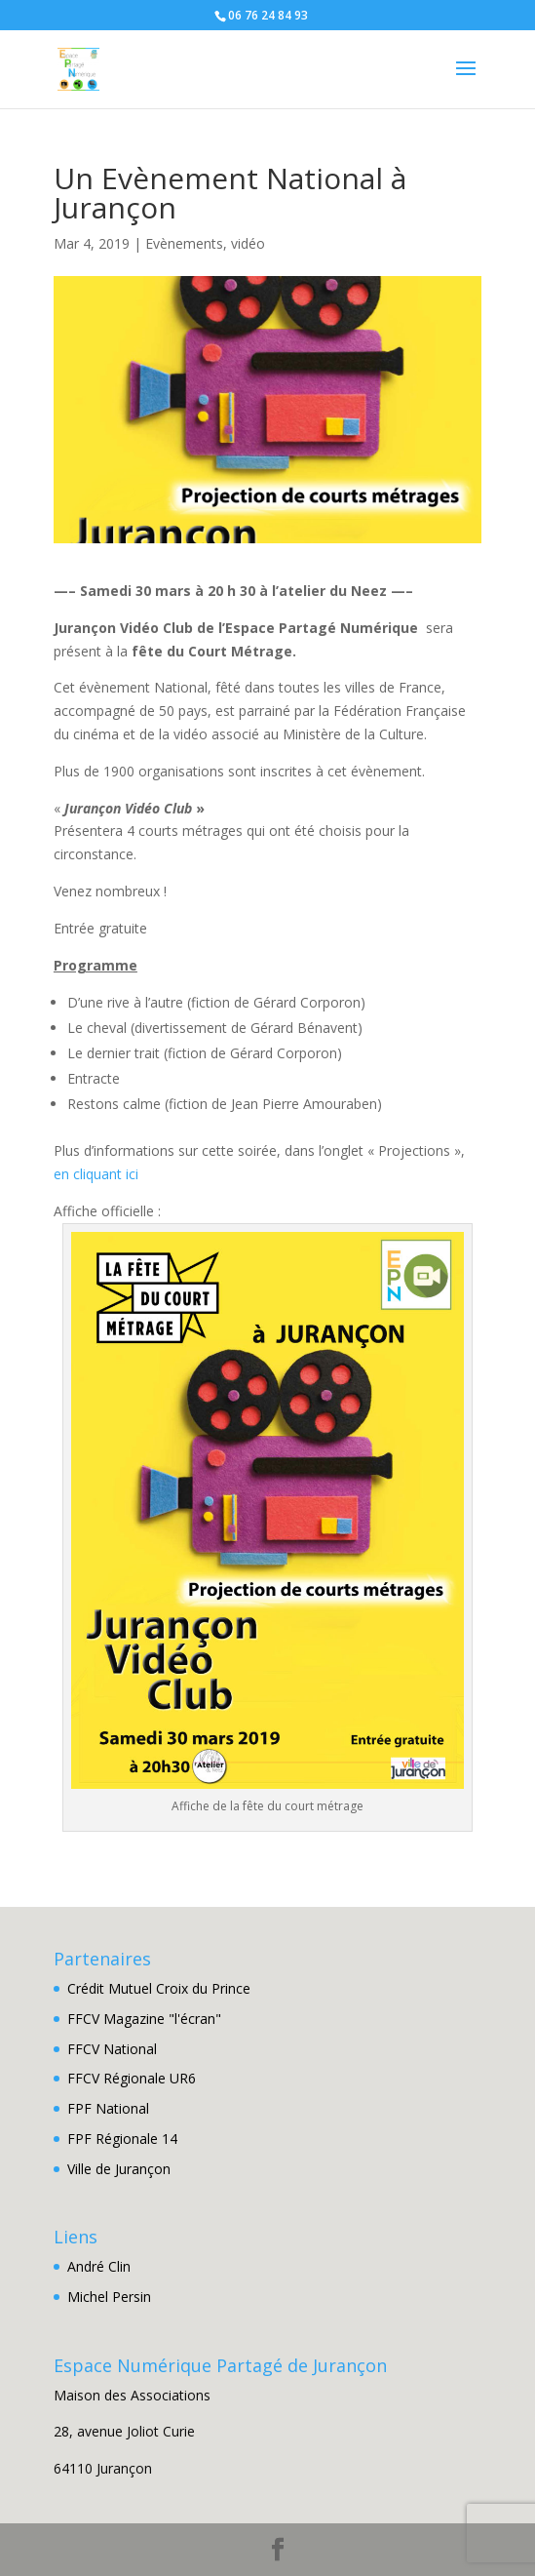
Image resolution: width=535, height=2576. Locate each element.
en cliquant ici (96, 1174)
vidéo (248, 243)
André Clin (99, 2266)
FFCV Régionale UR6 (131, 2078)
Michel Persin (109, 2296)
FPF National (108, 2108)
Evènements (184, 243)
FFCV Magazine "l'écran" (144, 2018)
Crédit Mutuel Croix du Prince (158, 1988)
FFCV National (112, 2049)
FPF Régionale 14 (122, 2138)
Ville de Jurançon (119, 2169)
